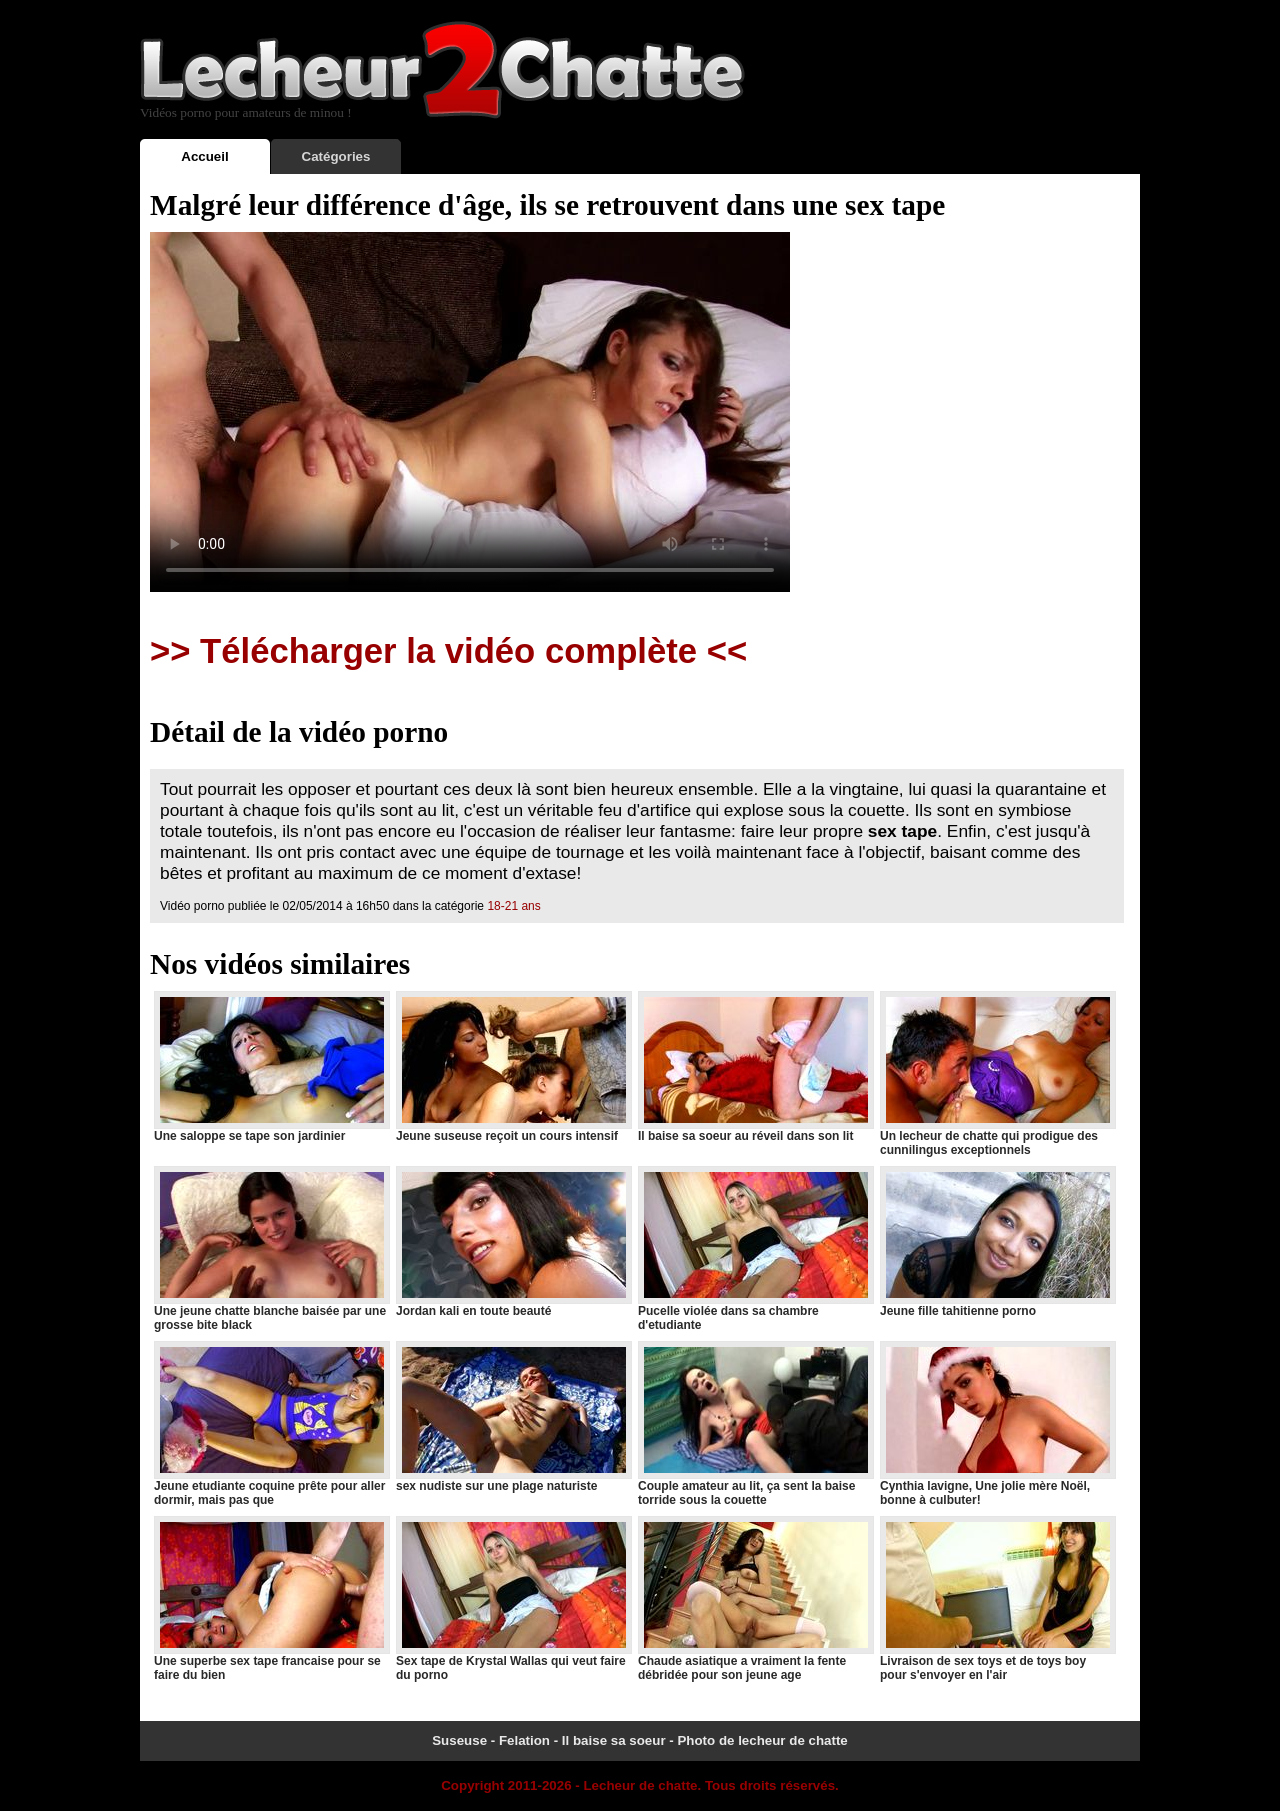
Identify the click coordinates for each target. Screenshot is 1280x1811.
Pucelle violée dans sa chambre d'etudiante (755, 1249)
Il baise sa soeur (614, 1740)
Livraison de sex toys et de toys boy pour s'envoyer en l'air (997, 1599)
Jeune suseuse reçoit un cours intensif (513, 1067)
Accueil (204, 156)
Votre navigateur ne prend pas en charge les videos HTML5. (470, 412)
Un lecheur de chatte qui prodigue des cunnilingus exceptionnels (997, 1074)
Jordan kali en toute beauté (513, 1242)
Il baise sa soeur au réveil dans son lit (755, 1067)
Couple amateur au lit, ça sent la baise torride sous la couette (755, 1424)
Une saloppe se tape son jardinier (271, 1067)
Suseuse (459, 1740)
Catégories (336, 156)
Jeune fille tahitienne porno (997, 1242)
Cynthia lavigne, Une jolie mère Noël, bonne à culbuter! (997, 1424)
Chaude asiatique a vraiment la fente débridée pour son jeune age (755, 1599)
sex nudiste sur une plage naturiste (513, 1417)
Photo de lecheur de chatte (762, 1740)
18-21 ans (513, 906)
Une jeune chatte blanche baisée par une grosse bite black (271, 1249)
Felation (524, 1740)
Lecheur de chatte (640, 1785)
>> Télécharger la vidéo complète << (448, 651)
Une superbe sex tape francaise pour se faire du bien (271, 1599)
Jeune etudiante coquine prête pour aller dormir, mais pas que (271, 1424)
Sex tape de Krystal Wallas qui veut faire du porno (513, 1599)
